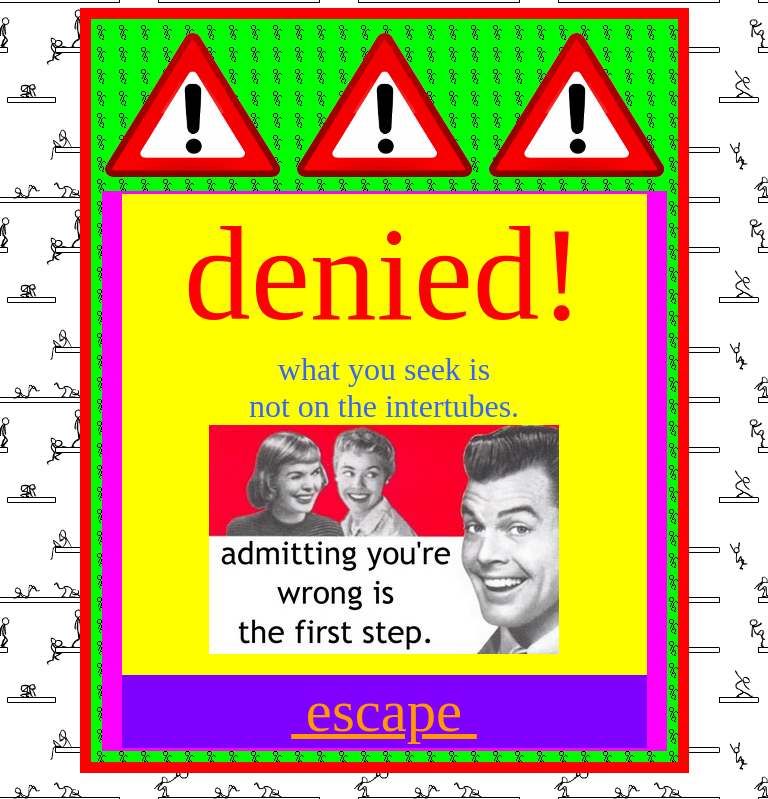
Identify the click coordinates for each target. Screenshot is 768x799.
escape (384, 711)
